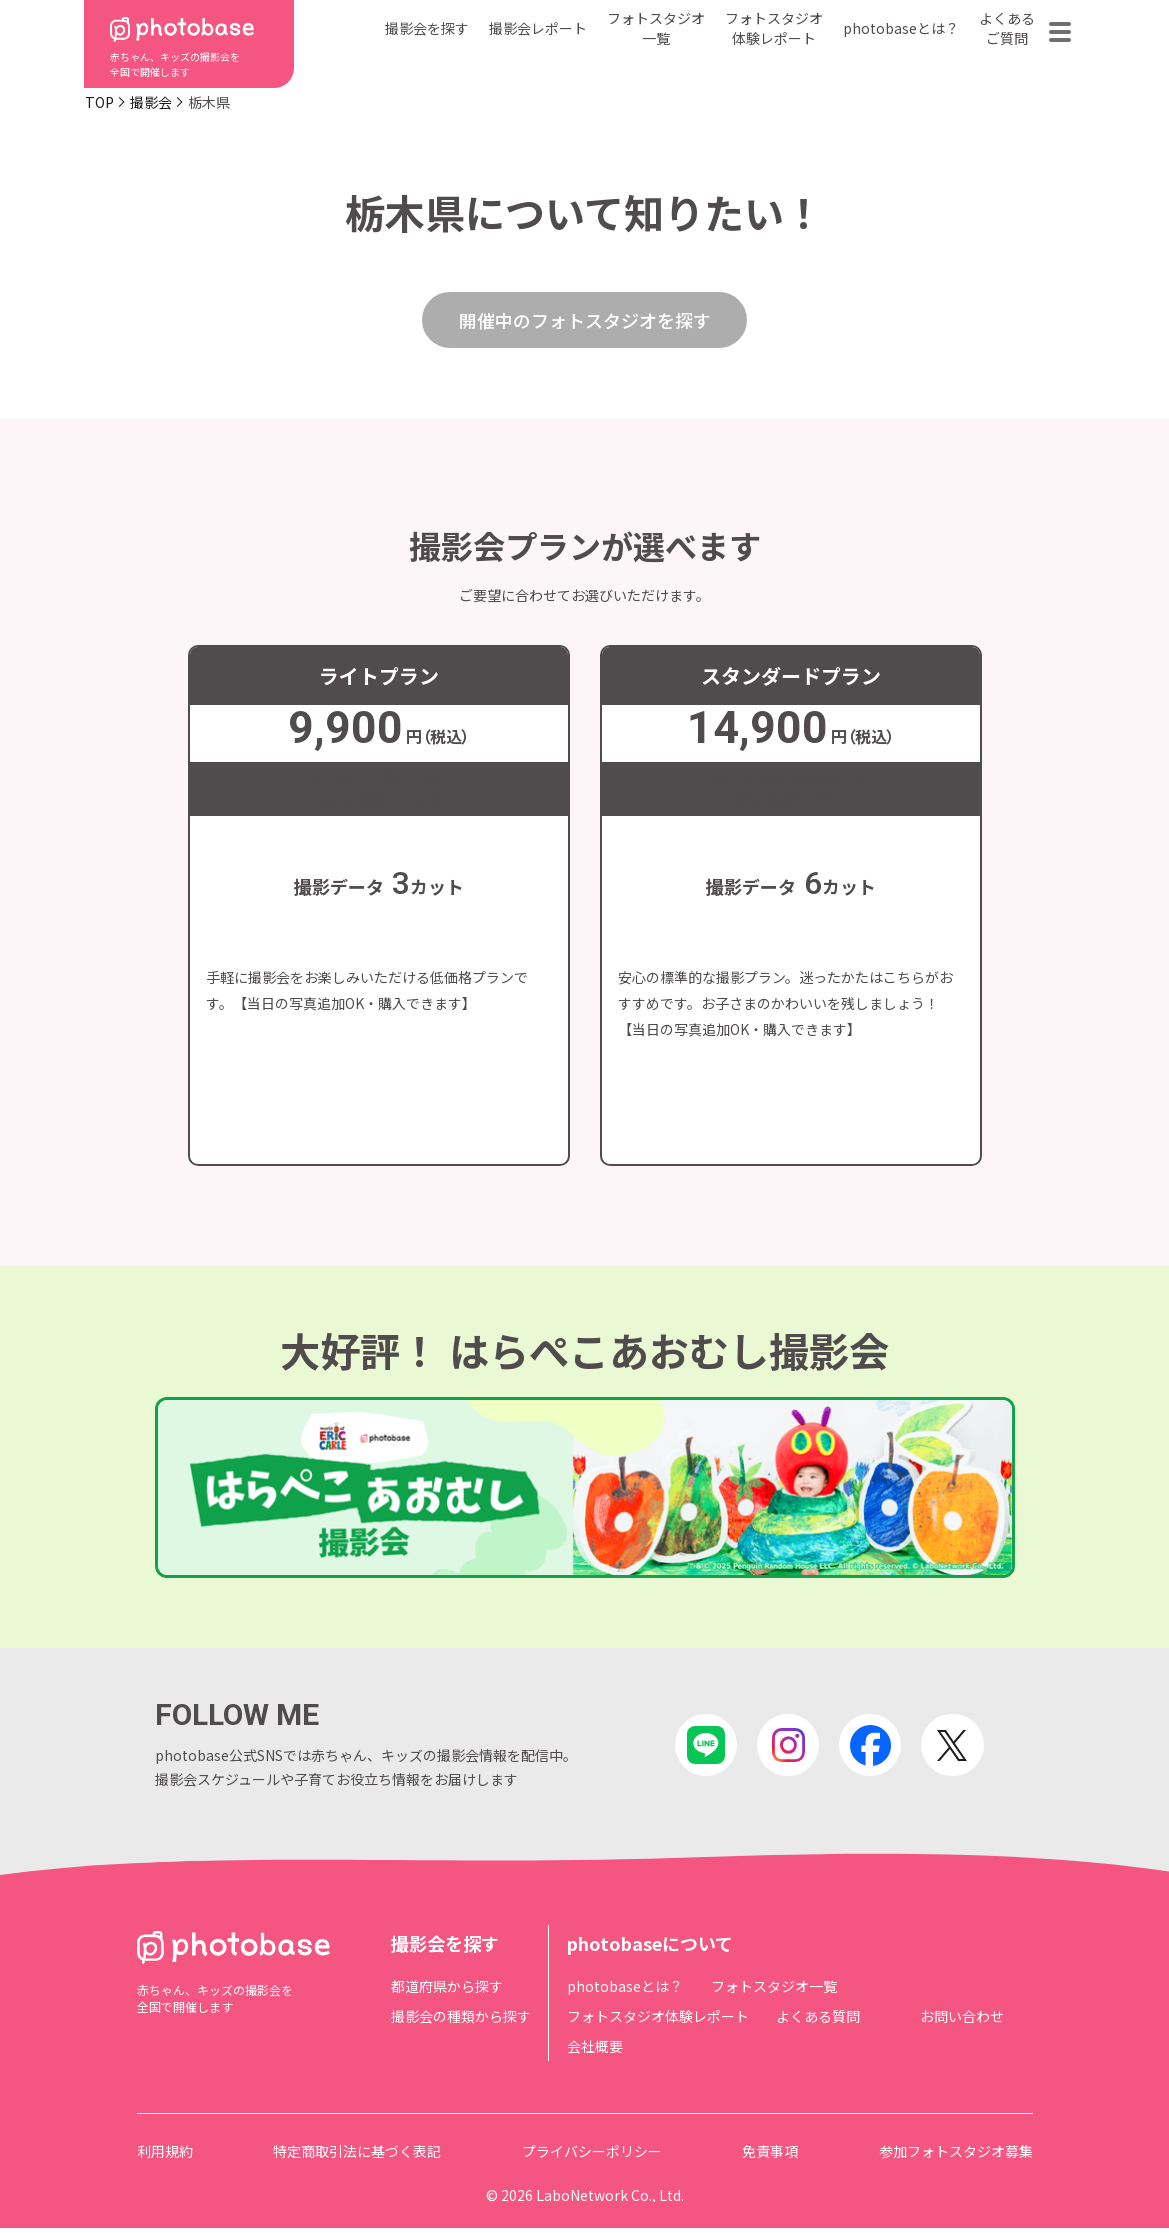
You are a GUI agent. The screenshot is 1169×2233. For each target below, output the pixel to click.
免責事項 (770, 2156)
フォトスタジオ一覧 (656, 28)
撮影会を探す (427, 28)
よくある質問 (818, 2021)
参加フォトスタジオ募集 (956, 2156)
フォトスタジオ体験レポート (774, 28)
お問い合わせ (962, 2021)
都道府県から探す (447, 1991)
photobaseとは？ (901, 28)
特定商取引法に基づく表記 (357, 2156)
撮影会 (151, 102)
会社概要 (595, 2051)
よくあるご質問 (1007, 28)
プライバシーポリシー (592, 2156)
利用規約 (165, 2156)
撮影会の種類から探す (461, 2021)
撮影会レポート (538, 28)
